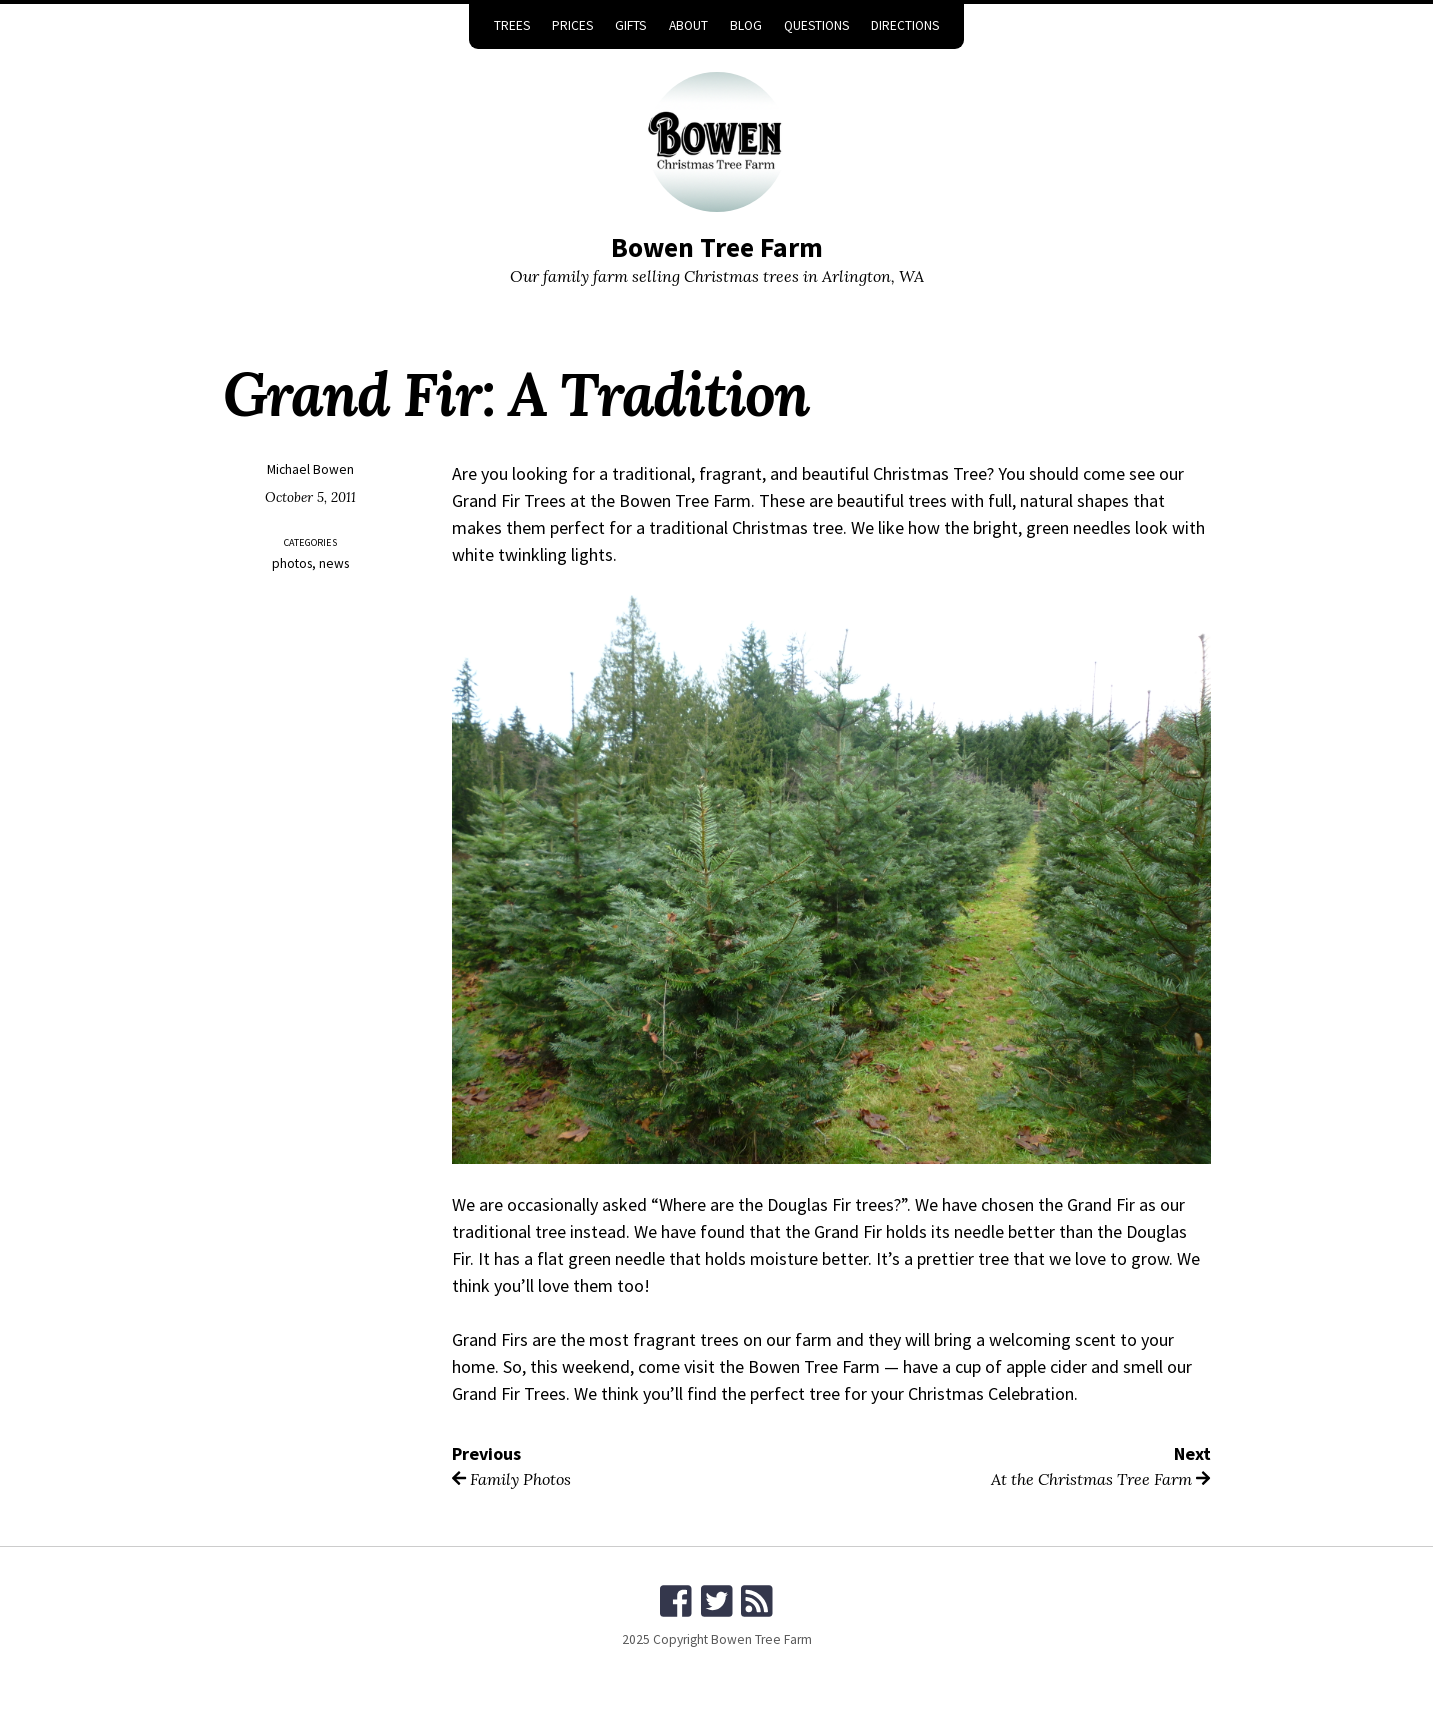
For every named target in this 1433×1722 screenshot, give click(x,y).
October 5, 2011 (310, 497)
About (688, 25)
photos (292, 563)
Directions (905, 25)
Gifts (630, 25)
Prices (572, 25)
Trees (512, 25)
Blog (746, 25)
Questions (816, 25)
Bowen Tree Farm (717, 247)
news (334, 563)
